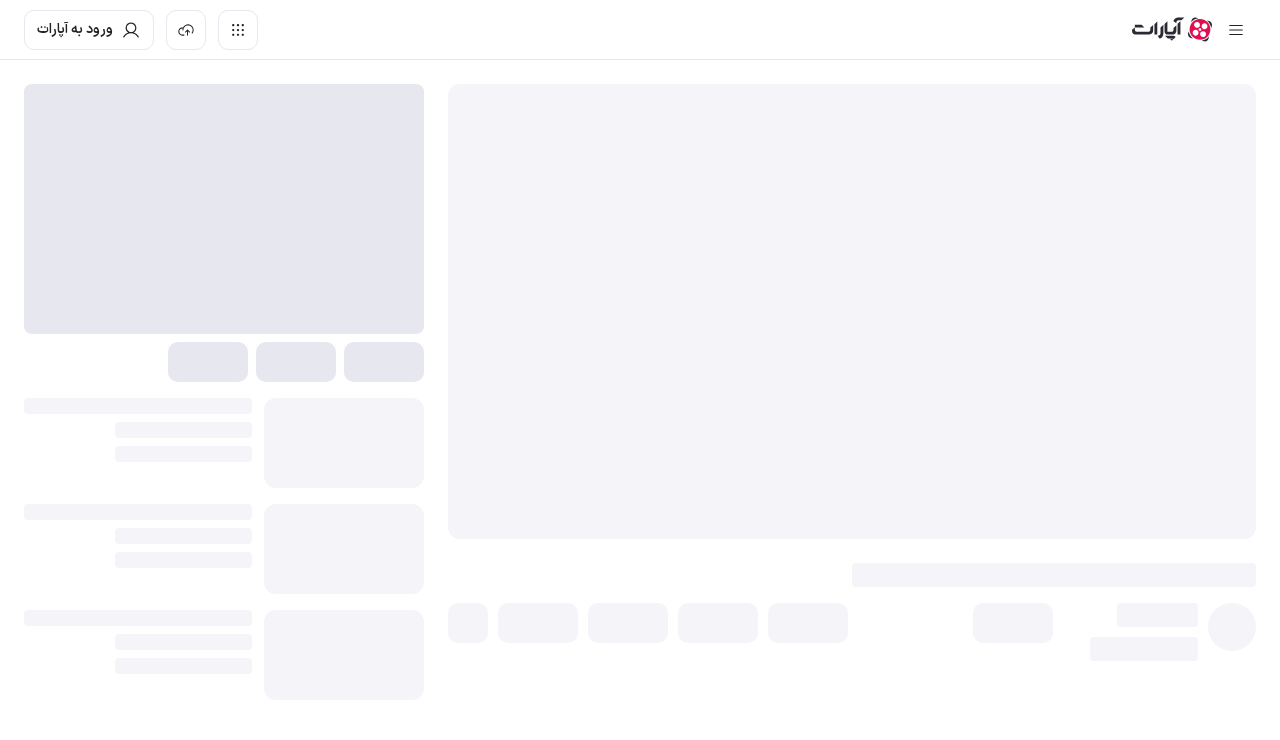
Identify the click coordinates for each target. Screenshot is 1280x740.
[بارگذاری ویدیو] (186, 30)
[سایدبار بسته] (1236, 30)
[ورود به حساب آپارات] (89, 30)
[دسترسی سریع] (238, 30)
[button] (1013, 623)
